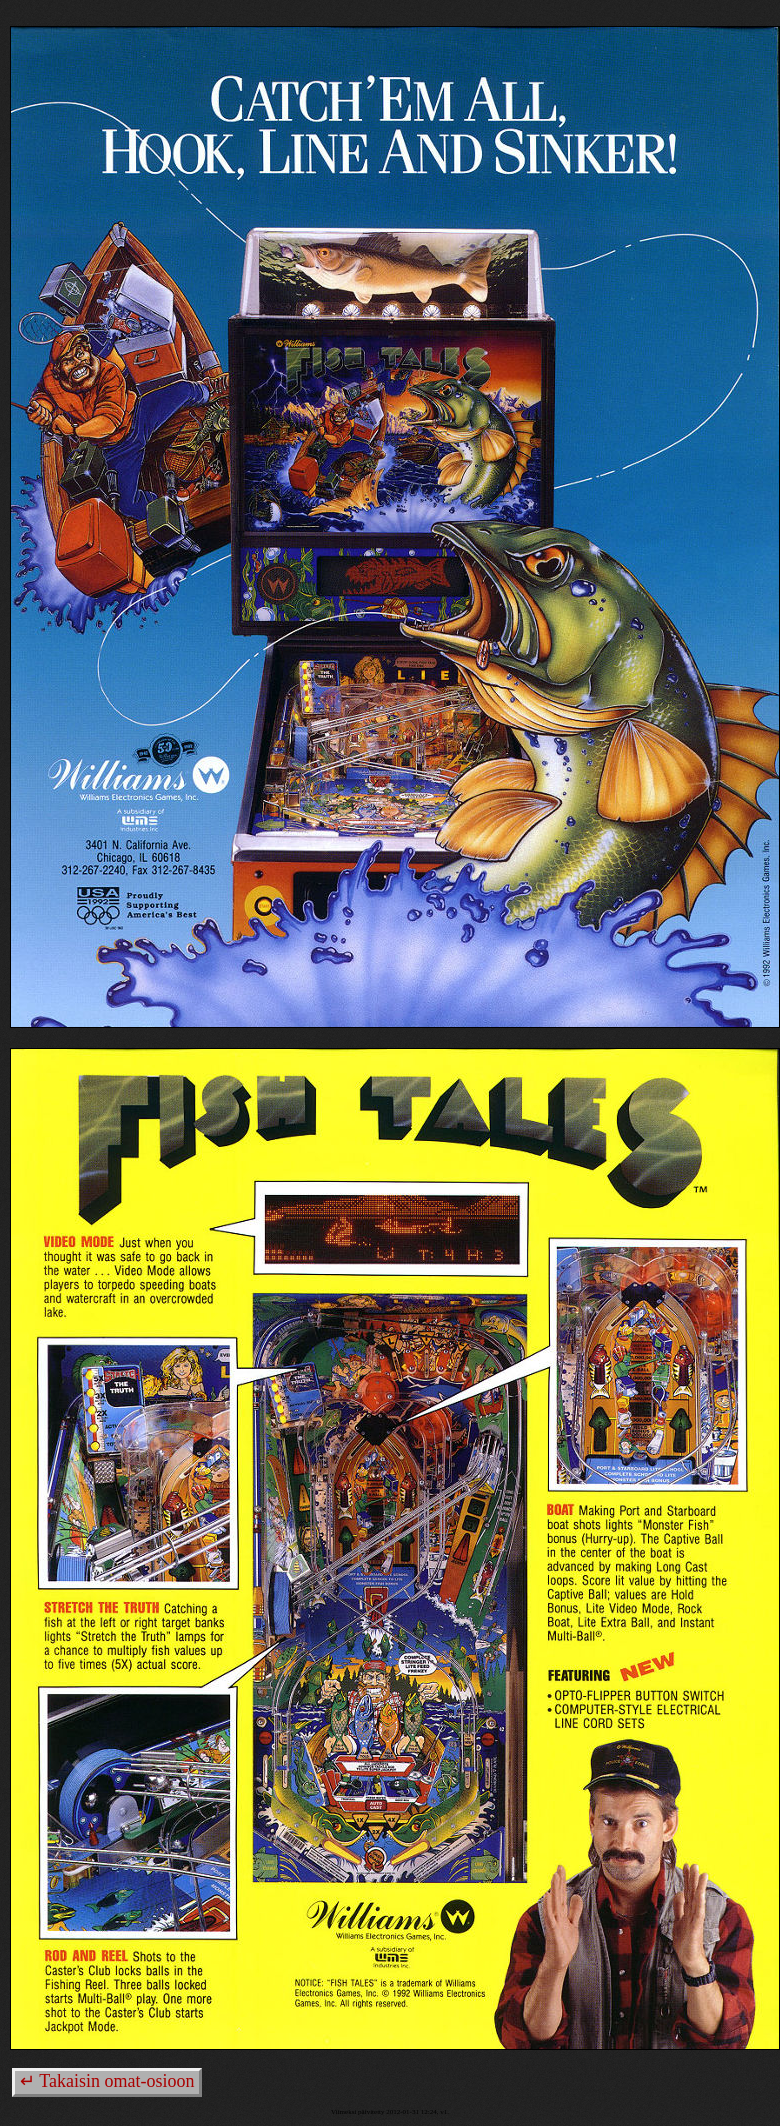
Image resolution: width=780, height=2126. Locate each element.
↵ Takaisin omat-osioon (107, 2081)
